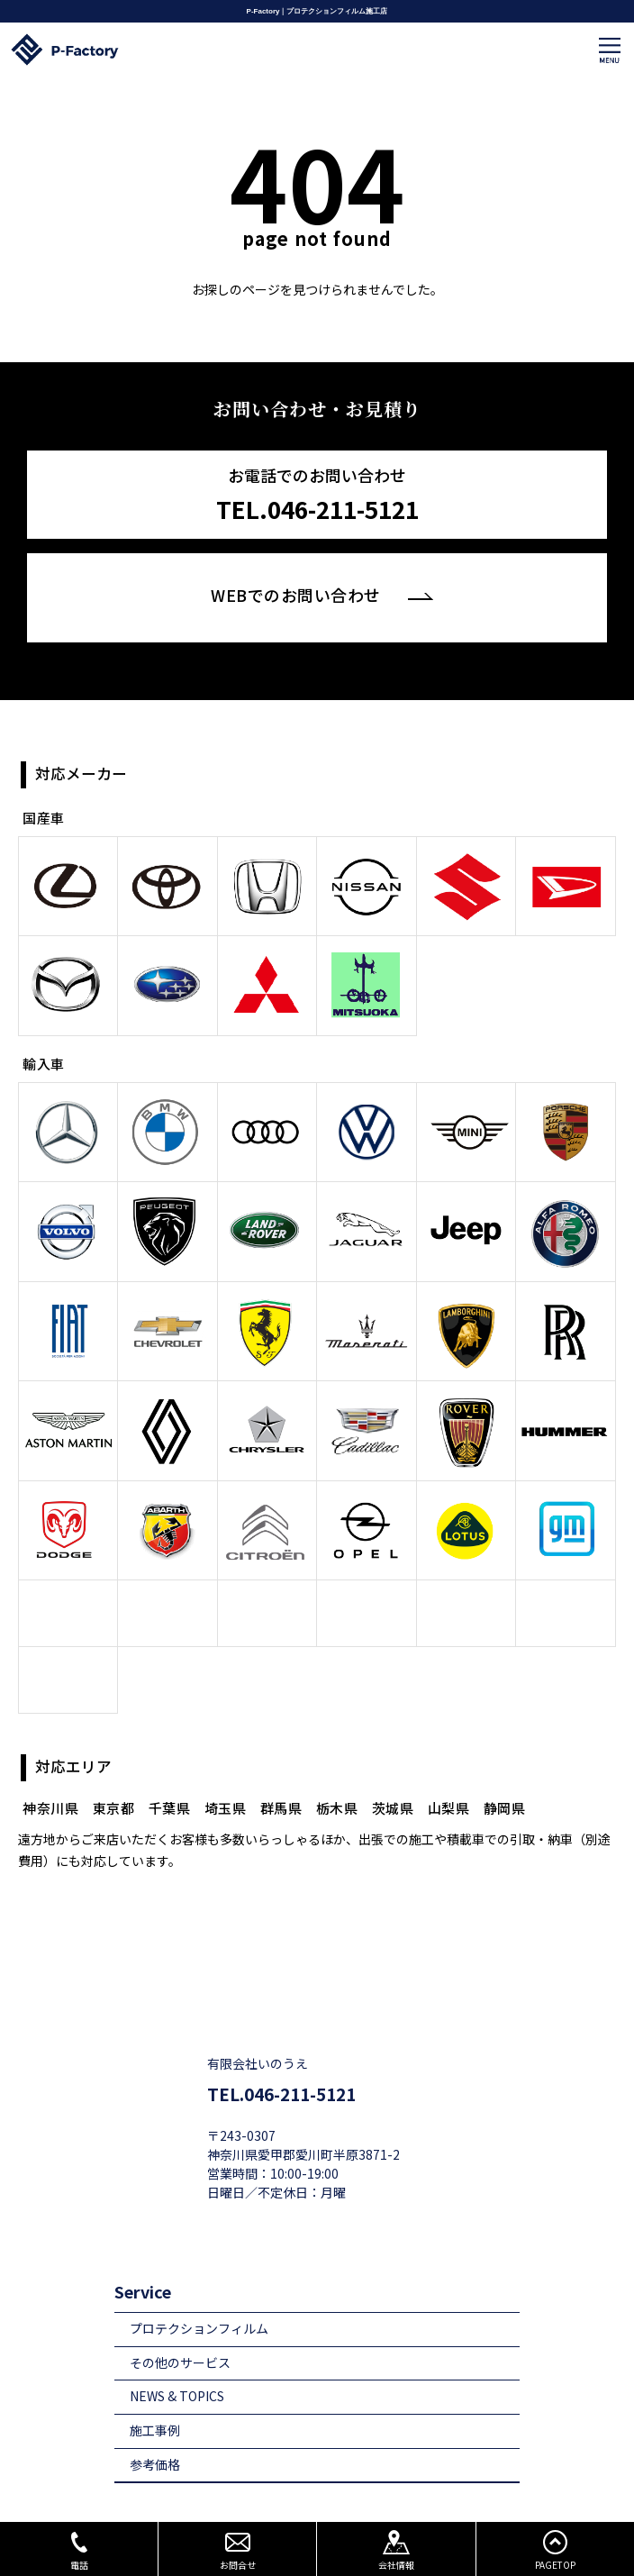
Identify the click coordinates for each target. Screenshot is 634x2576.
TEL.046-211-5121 (281, 2061)
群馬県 (281, 1775)
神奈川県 (50, 1775)
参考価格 (155, 2431)
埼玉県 (225, 1775)
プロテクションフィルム (199, 2296)
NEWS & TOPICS (177, 2363)
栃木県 (337, 1775)
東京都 (114, 1775)
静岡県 (505, 1775)
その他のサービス (180, 2329)
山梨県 (449, 1775)
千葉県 (170, 1775)
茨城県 (393, 1775)
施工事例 (155, 2398)
